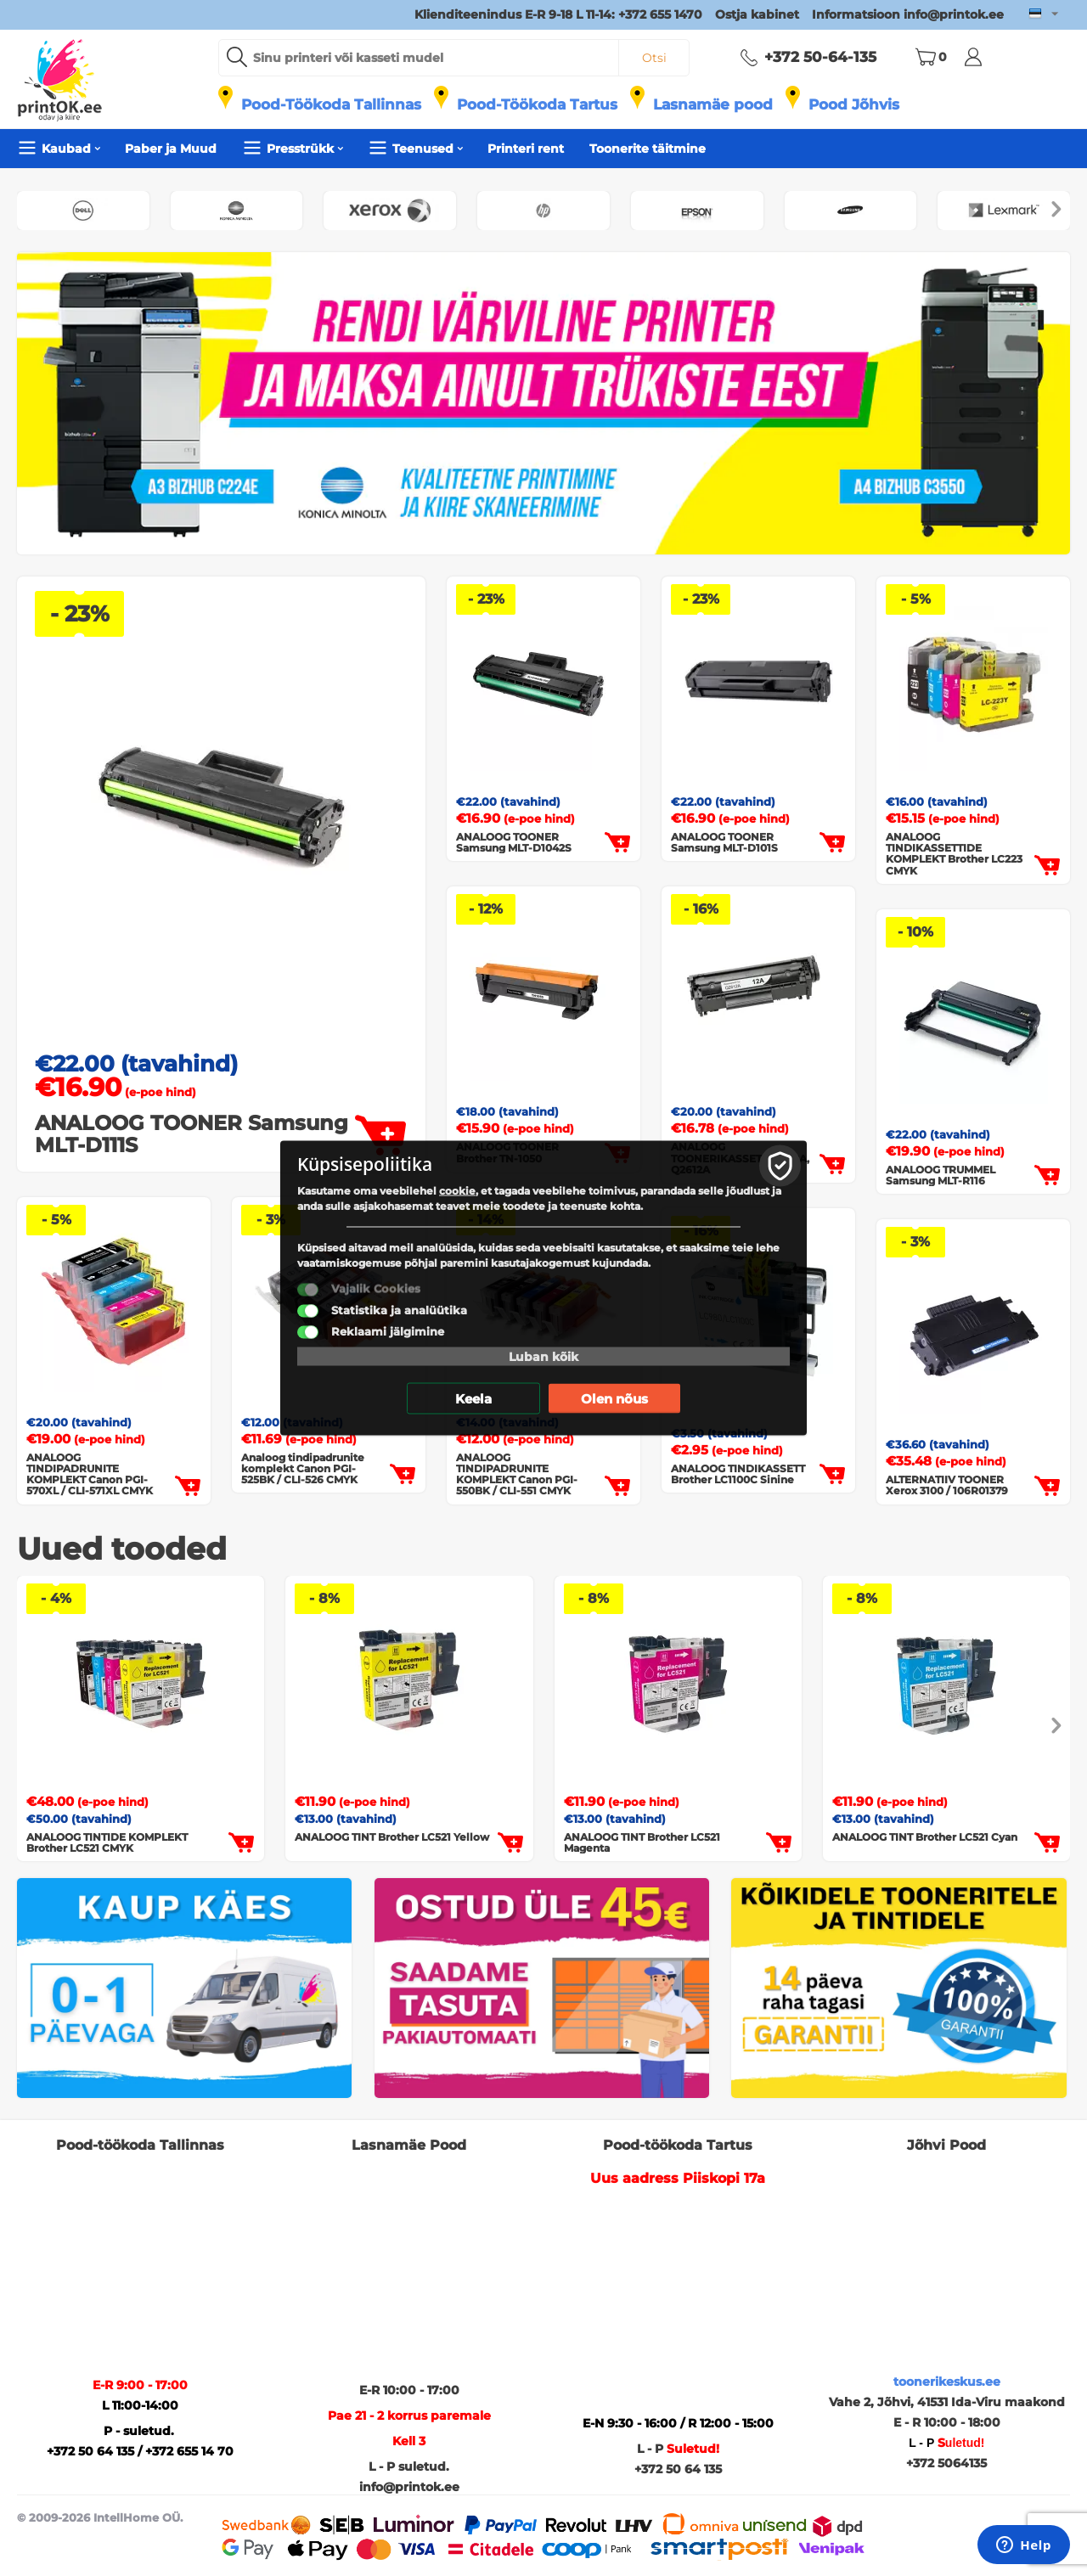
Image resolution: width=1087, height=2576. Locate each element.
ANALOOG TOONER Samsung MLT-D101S (724, 842)
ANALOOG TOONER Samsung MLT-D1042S (514, 842)
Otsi (654, 57)
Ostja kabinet (757, 14)
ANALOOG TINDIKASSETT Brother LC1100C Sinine (738, 1474)
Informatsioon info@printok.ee (908, 14)
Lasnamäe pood (713, 104)
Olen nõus (614, 1399)
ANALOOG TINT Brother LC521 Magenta (642, 1842)
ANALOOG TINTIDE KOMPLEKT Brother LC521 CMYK (107, 1842)
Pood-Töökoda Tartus (537, 104)
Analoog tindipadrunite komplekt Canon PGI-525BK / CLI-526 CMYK (302, 1469)
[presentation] (1056, 211)
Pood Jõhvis (853, 104)
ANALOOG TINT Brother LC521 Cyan (924, 1836)
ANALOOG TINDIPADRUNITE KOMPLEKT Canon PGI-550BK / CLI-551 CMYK (516, 1474)
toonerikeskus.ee (946, 2381)
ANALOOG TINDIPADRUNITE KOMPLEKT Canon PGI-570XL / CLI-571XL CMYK (89, 1474)
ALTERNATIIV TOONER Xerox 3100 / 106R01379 (947, 1485)
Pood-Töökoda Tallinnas (331, 104)
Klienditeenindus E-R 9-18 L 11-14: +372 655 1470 (558, 14)
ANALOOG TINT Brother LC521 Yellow (392, 1836)
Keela (473, 1399)
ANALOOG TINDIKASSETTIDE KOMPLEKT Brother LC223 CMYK (954, 853)
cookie (457, 1190)
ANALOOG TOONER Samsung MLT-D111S (191, 1134)
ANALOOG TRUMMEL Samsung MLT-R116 (940, 1175)
